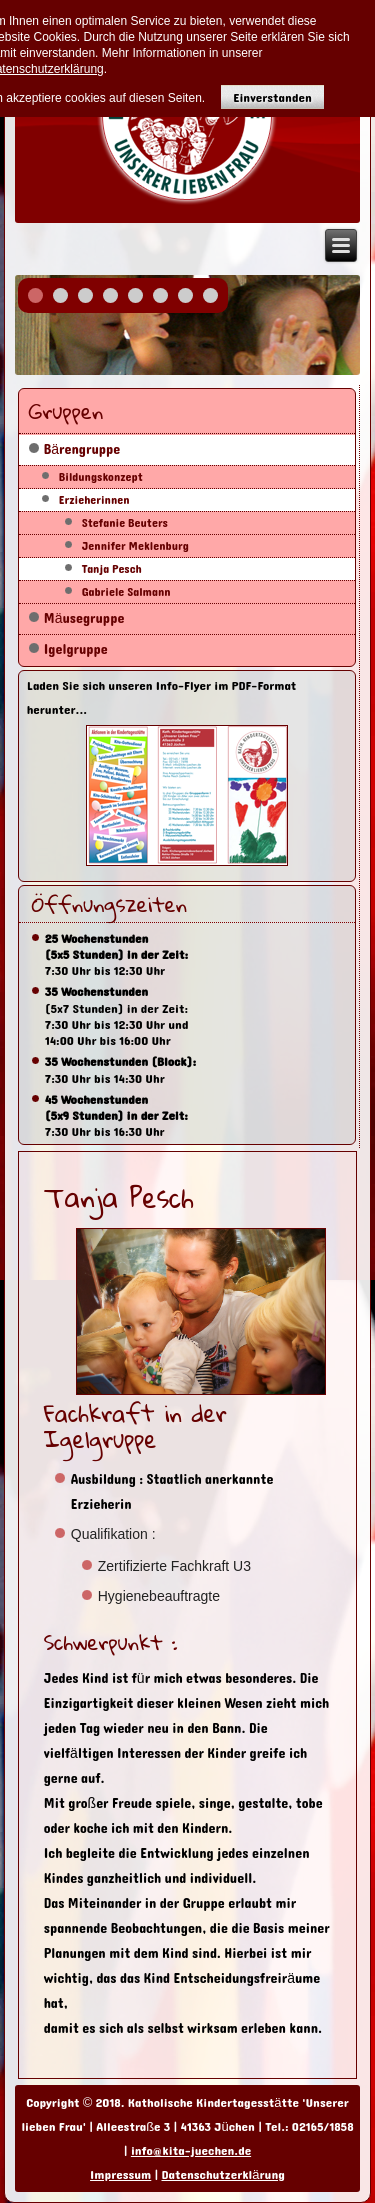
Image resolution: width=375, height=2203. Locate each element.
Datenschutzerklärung (222, 2175)
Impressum (120, 2175)
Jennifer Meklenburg (135, 546)
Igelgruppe (76, 649)
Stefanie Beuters (125, 523)
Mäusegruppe (84, 618)
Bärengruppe (82, 449)
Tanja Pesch (112, 569)
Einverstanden (272, 97)
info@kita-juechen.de (191, 2151)
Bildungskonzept (101, 477)
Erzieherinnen (94, 500)
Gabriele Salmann (126, 592)
